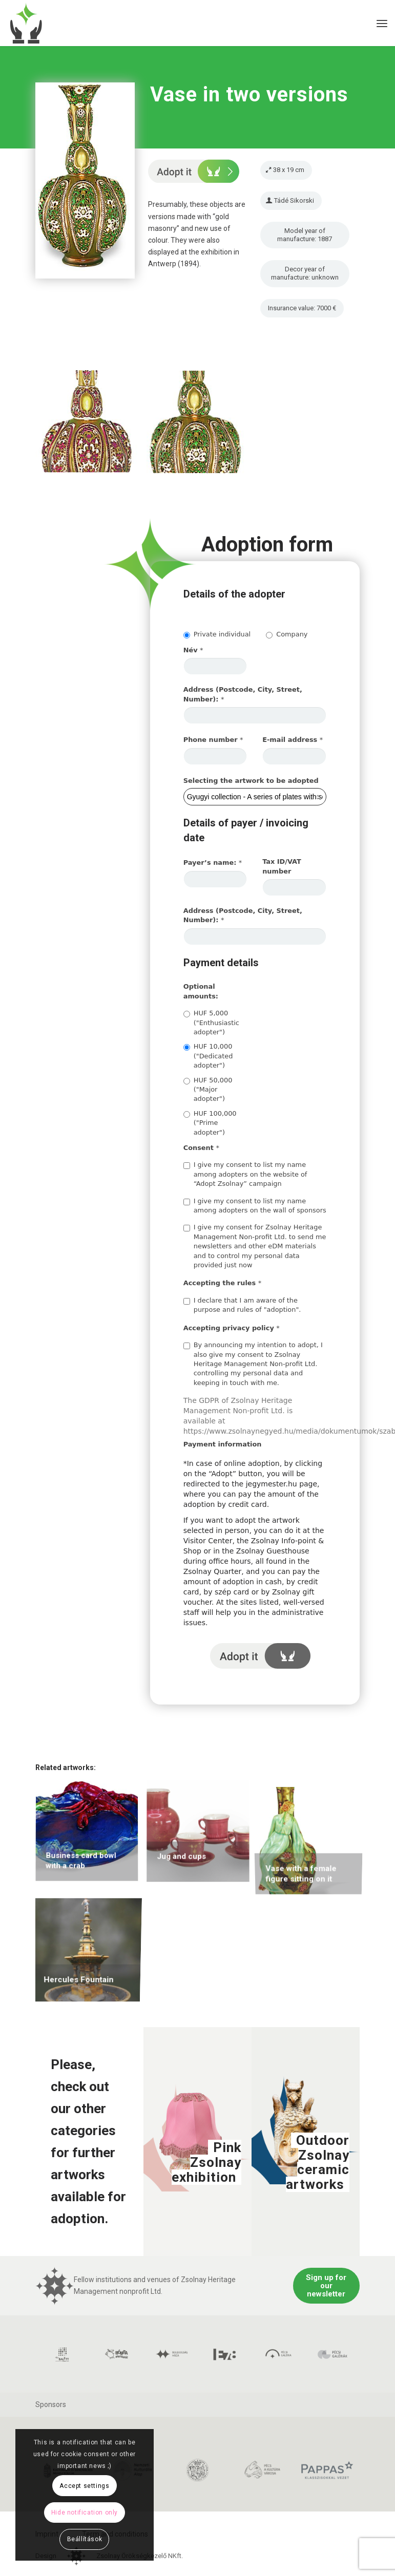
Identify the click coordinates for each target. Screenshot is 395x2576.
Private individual (217, 634)
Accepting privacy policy (231, 1328)
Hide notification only (84, 2512)
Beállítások (84, 2539)
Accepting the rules (222, 1283)
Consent (201, 1148)
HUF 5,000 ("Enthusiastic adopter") (211, 1022)
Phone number (213, 739)
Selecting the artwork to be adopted (251, 780)
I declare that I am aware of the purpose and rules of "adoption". (242, 1304)
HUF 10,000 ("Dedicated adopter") (208, 1055)
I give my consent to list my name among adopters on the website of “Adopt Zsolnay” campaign (245, 1174)
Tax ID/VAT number (281, 866)
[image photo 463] (90, 426)
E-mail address (292, 739)
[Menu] (382, 23)
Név (193, 650)
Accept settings (84, 2485)
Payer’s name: (212, 862)
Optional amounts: (200, 991)
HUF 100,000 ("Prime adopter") (210, 1123)
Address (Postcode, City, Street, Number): (242, 694)
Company (286, 634)
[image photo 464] (202, 426)
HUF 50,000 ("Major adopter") (208, 1089)
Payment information (222, 1444)
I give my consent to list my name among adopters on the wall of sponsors (254, 1205)
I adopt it (260, 1656)
